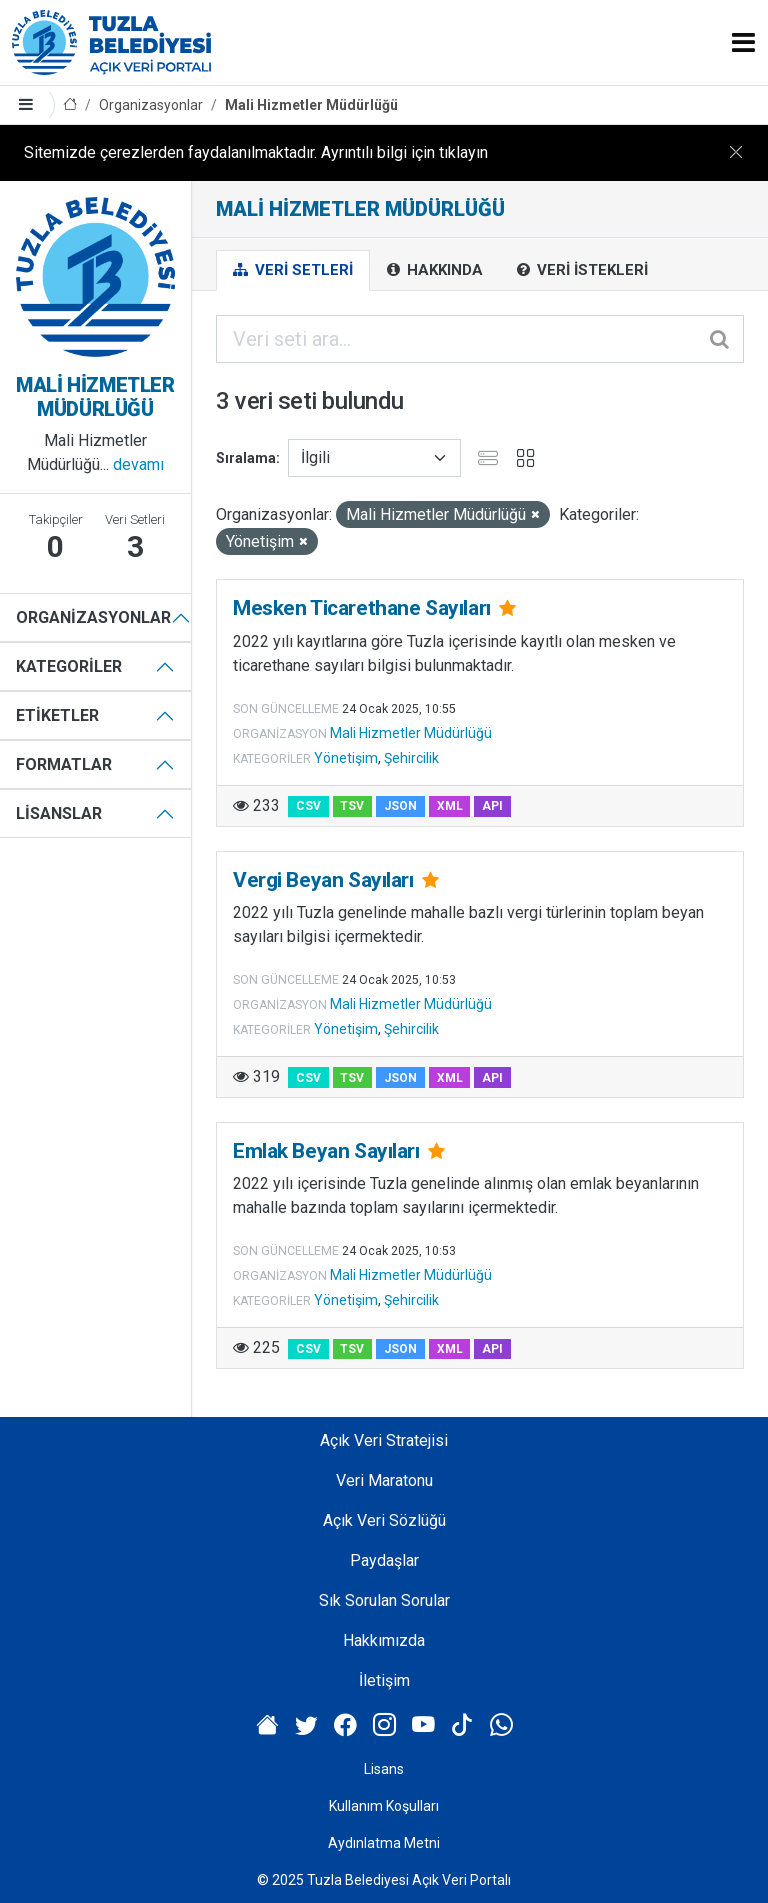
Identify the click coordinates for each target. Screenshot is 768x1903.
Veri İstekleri (582, 270)
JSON (400, 806)
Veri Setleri (293, 270)
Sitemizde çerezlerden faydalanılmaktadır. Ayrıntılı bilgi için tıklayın (256, 152)
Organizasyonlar (151, 105)
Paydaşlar (384, 1560)
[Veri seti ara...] (480, 339)
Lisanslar (59, 813)
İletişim (384, 1680)
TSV (352, 806)
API (492, 806)
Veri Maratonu (384, 1480)
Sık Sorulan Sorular (384, 1600)
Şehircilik (411, 758)
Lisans (384, 1769)
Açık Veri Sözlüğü (384, 1520)
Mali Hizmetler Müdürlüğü (311, 105)
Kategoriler (69, 666)
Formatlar (64, 764)
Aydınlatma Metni (384, 1843)
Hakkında (435, 270)
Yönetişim (346, 758)
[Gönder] (721, 339)
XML (450, 806)
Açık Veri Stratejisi (384, 1440)
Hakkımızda (384, 1640)
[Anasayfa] (70, 105)
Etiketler (57, 715)
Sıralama (246, 458)
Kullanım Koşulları (384, 1806)
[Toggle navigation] (743, 42)
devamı (138, 464)
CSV (308, 806)
